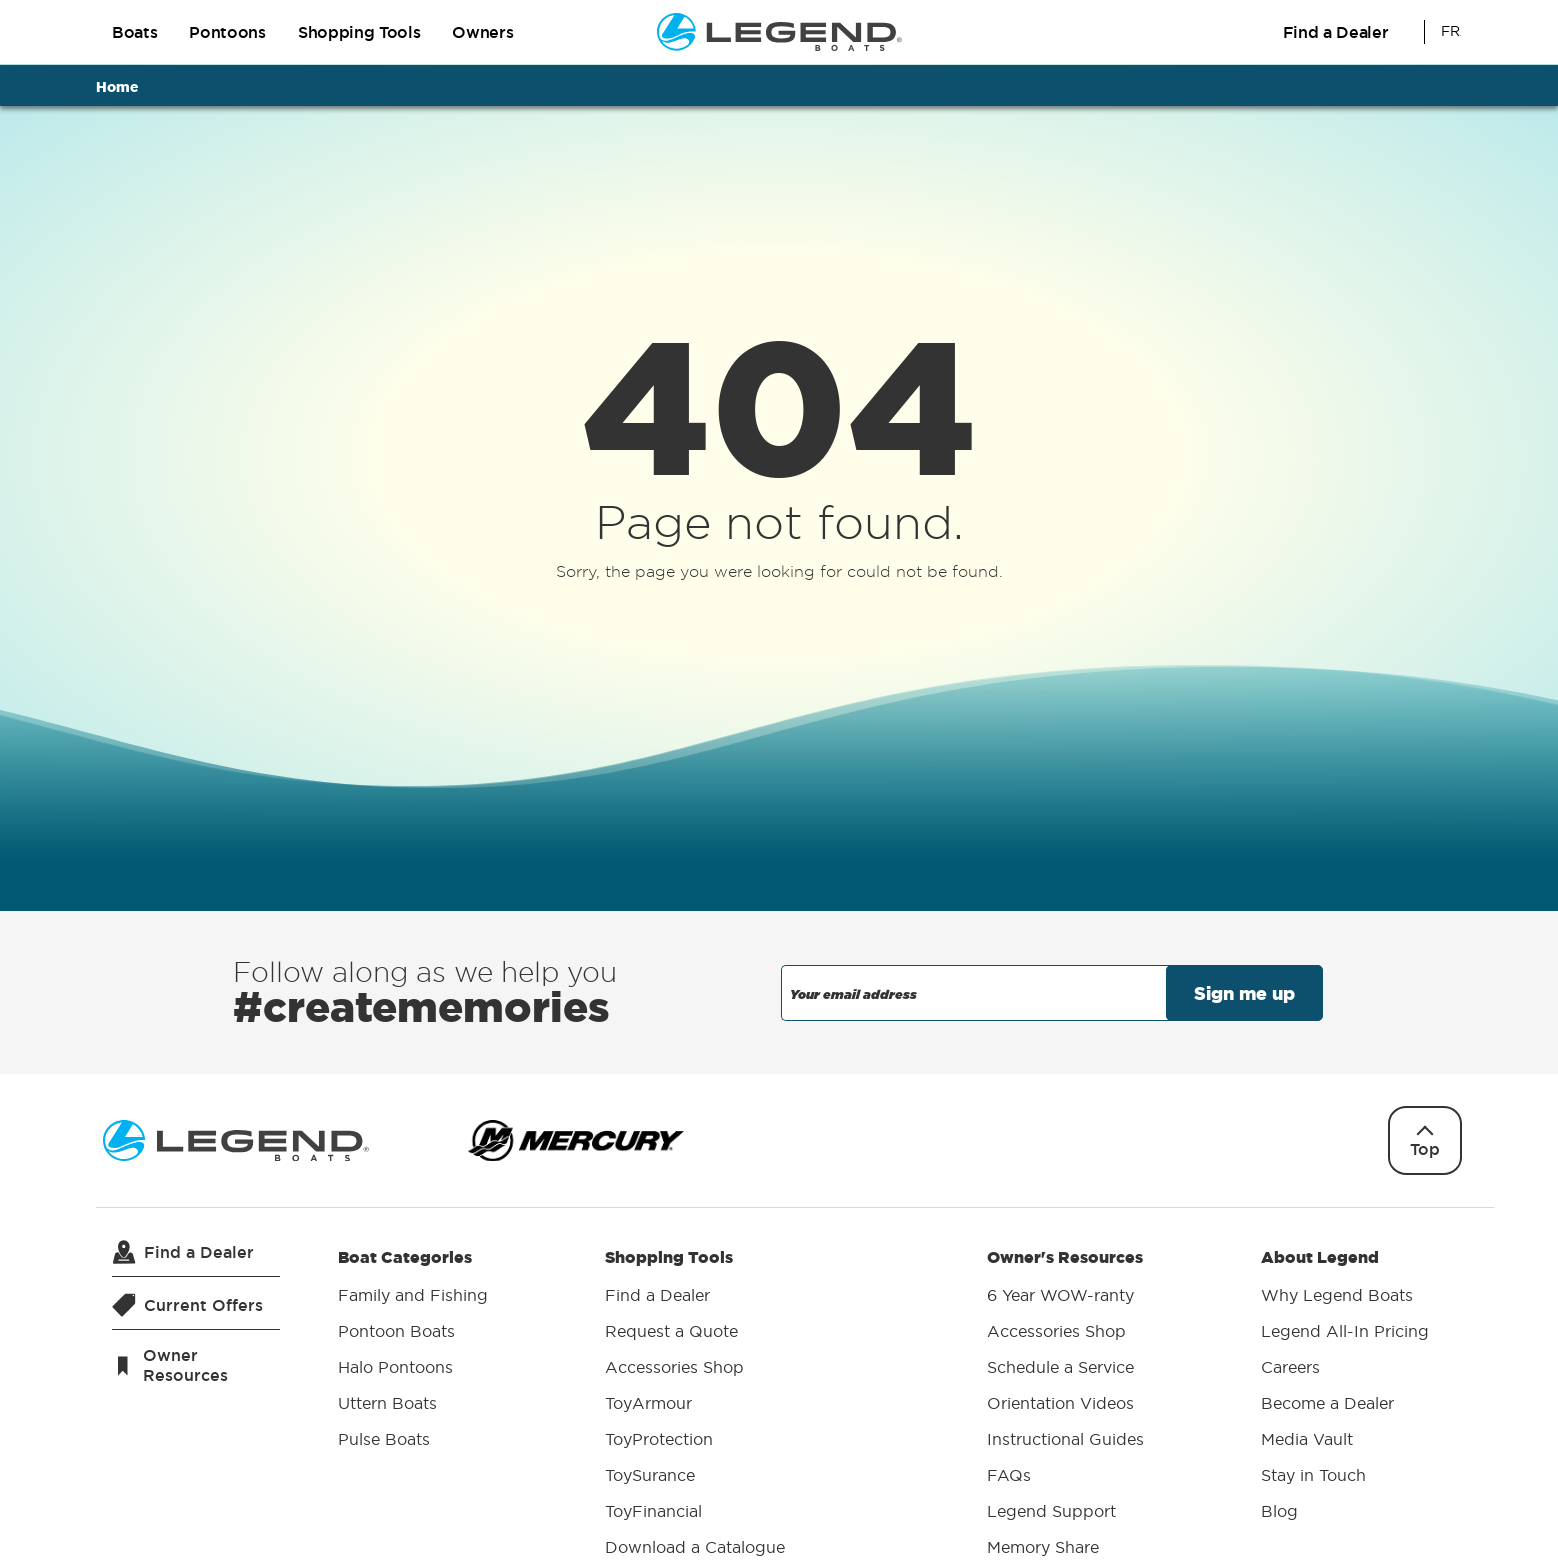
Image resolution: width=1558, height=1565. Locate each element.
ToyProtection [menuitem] (659, 1439)
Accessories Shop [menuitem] (674, 1367)
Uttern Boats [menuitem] (387, 1403)
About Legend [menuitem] (1345, 1387)
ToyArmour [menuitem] (648, 1403)
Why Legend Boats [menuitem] (1337, 1295)
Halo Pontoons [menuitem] (395, 1367)
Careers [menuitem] (1290, 1367)
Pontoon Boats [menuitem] (396, 1331)
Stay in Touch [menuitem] (1313, 1475)
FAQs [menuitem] (1009, 1475)
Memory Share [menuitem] (1043, 1547)
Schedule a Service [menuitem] (1060, 1367)
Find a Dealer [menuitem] (657, 1295)
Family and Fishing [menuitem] (413, 1295)
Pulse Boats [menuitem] (384, 1439)
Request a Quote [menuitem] (671, 1331)
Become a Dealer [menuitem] (1327, 1403)
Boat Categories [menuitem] (413, 1351)
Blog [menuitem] (1279, 1511)
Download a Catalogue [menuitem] (695, 1547)
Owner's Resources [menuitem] (1065, 1405)
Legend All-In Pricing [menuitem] (1345, 1331)
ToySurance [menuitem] (650, 1475)
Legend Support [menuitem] (1051, 1511)
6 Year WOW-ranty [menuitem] (1060, 1295)
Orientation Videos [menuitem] (1060, 1403)
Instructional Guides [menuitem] (1065, 1439)
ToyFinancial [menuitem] (653, 1511)
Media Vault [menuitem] (1307, 1439)
